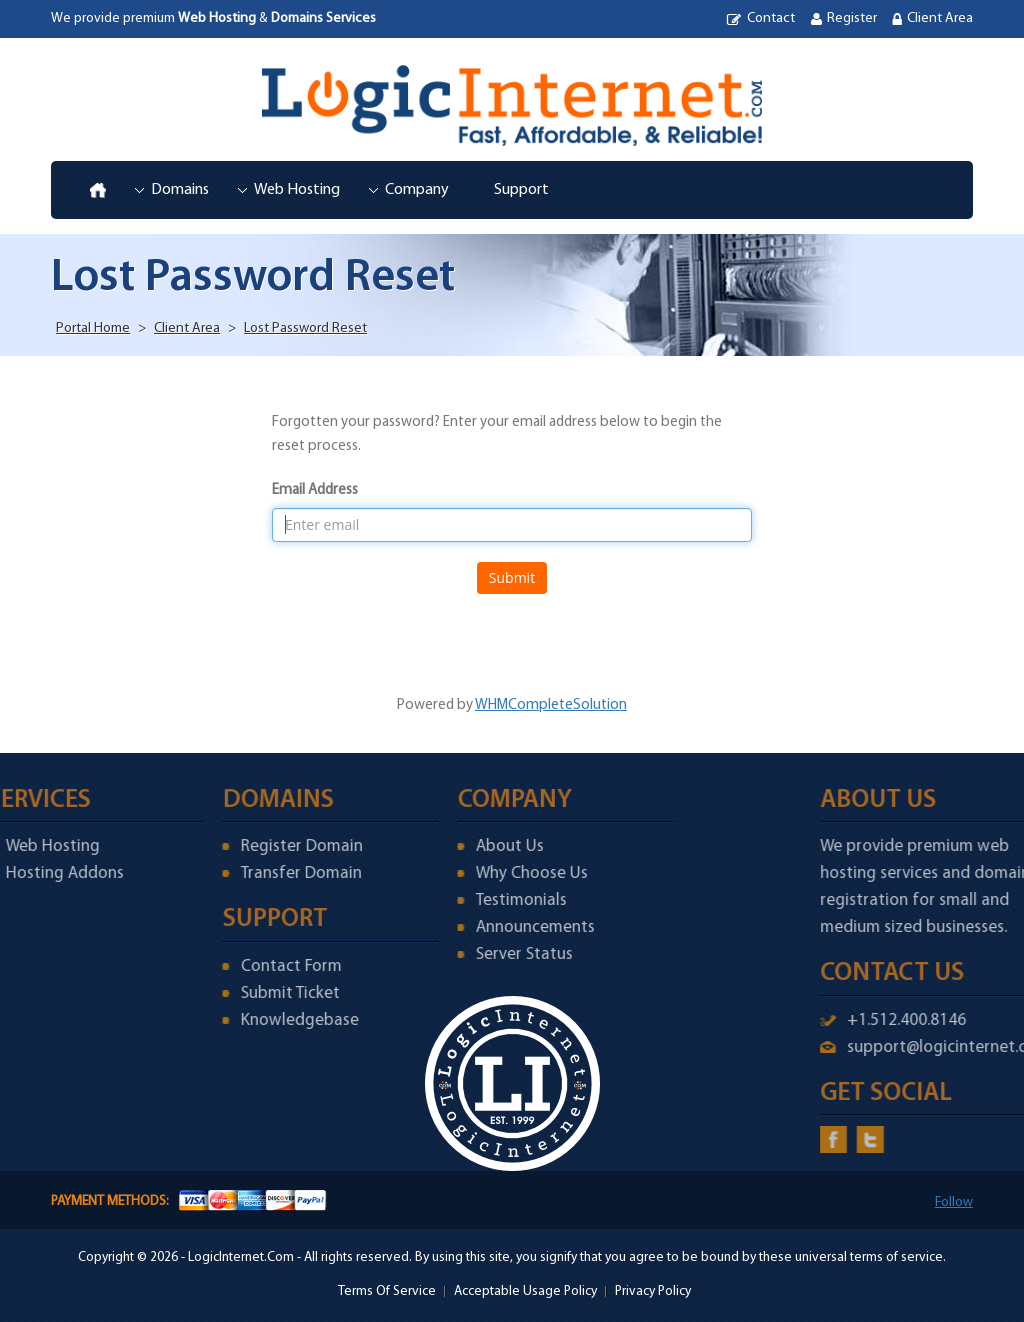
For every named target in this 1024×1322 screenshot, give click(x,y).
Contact (771, 18)
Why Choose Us (490, 873)
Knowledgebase (258, 1020)
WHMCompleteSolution (551, 705)
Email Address (315, 490)
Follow (954, 1202)
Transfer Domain (259, 873)
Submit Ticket (248, 993)
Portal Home (93, 328)
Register (852, 18)
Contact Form (249, 966)
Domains (180, 190)
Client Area (940, 18)
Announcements (493, 927)
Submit (512, 577)
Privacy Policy (653, 1291)
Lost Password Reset (305, 328)
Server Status (482, 954)
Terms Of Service (387, 1291)
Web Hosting (297, 190)
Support (521, 190)
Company (417, 190)
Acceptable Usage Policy (525, 1291)
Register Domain (260, 846)
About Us (468, 846)
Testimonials (479, 900)
